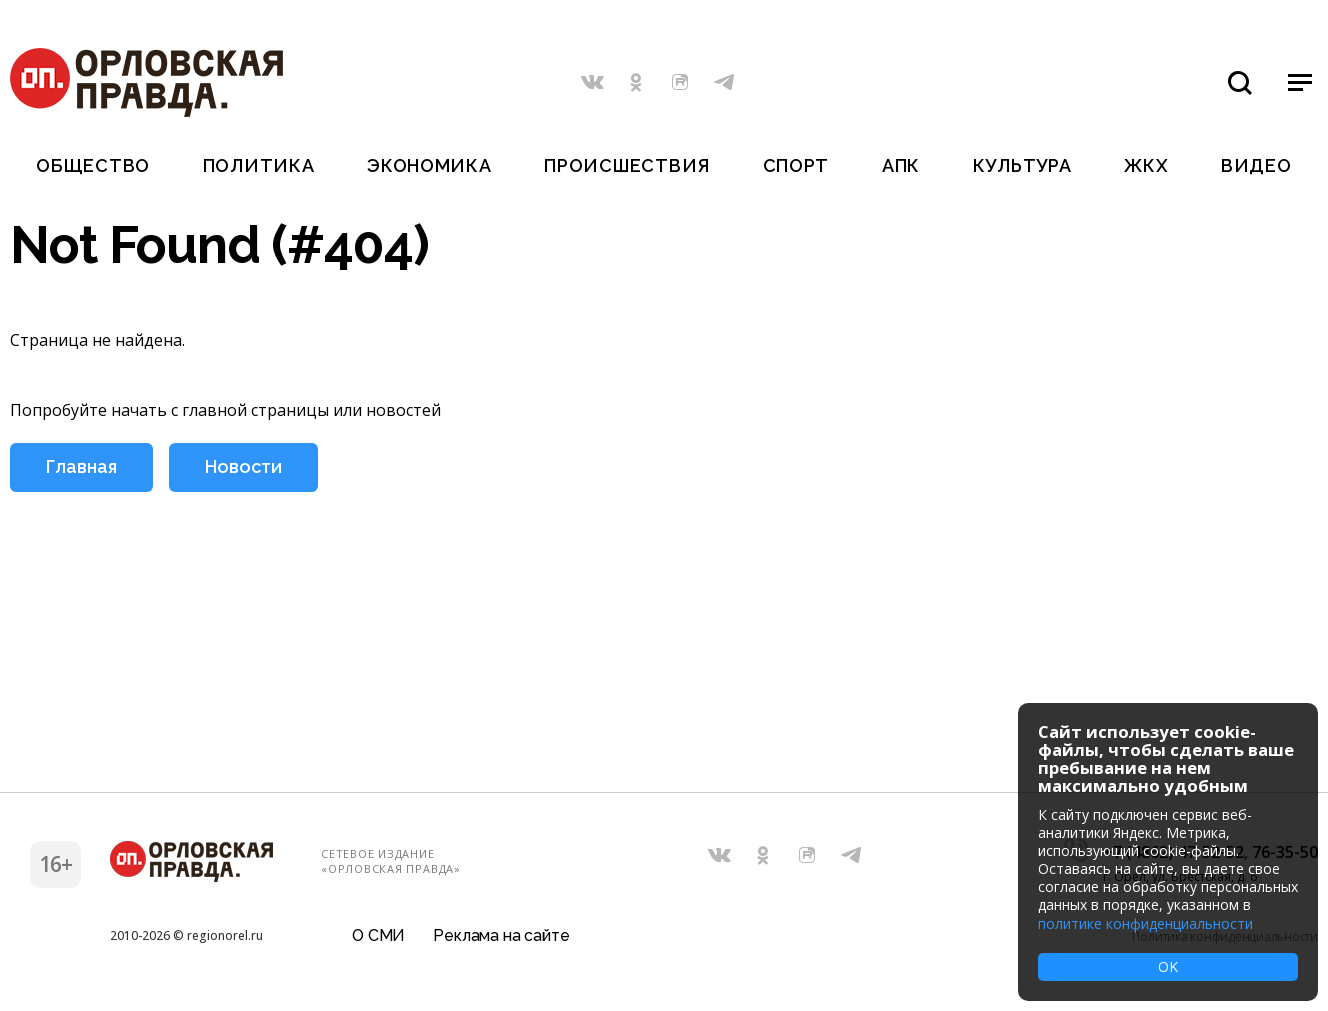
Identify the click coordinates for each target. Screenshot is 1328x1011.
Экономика (429, 165)
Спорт (796, 165)
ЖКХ (1146, 165)
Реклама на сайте (501, 935)
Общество (93, 165)
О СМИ (378, 935)
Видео (1256, 165)
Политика (259, 165)
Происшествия (627, 165)
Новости (243, 466)
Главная (81, 466)
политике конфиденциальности (1145, 923)
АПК (901, 165)
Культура (1022, 165)
